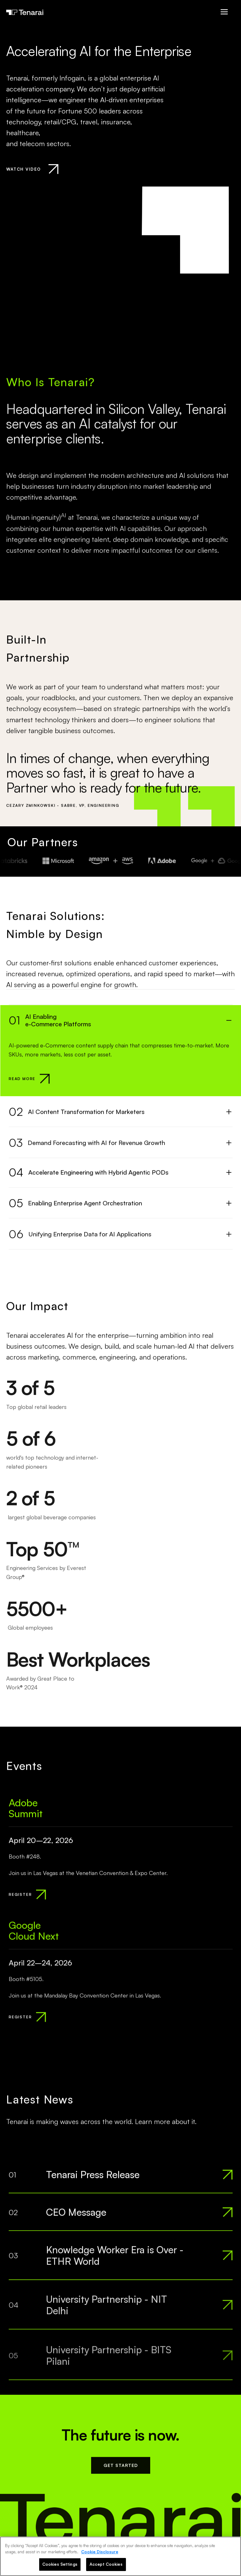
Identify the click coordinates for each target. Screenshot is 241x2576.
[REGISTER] (27, 1898)
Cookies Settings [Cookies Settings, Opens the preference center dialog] (59, 2564)
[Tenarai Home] (25, 12)
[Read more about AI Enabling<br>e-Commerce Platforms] (29, 1082)
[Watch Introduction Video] (32, 169)
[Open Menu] (224, 12)
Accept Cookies (106, 2564)
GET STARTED (121, 2470)
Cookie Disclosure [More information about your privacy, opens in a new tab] (99, 2551)
